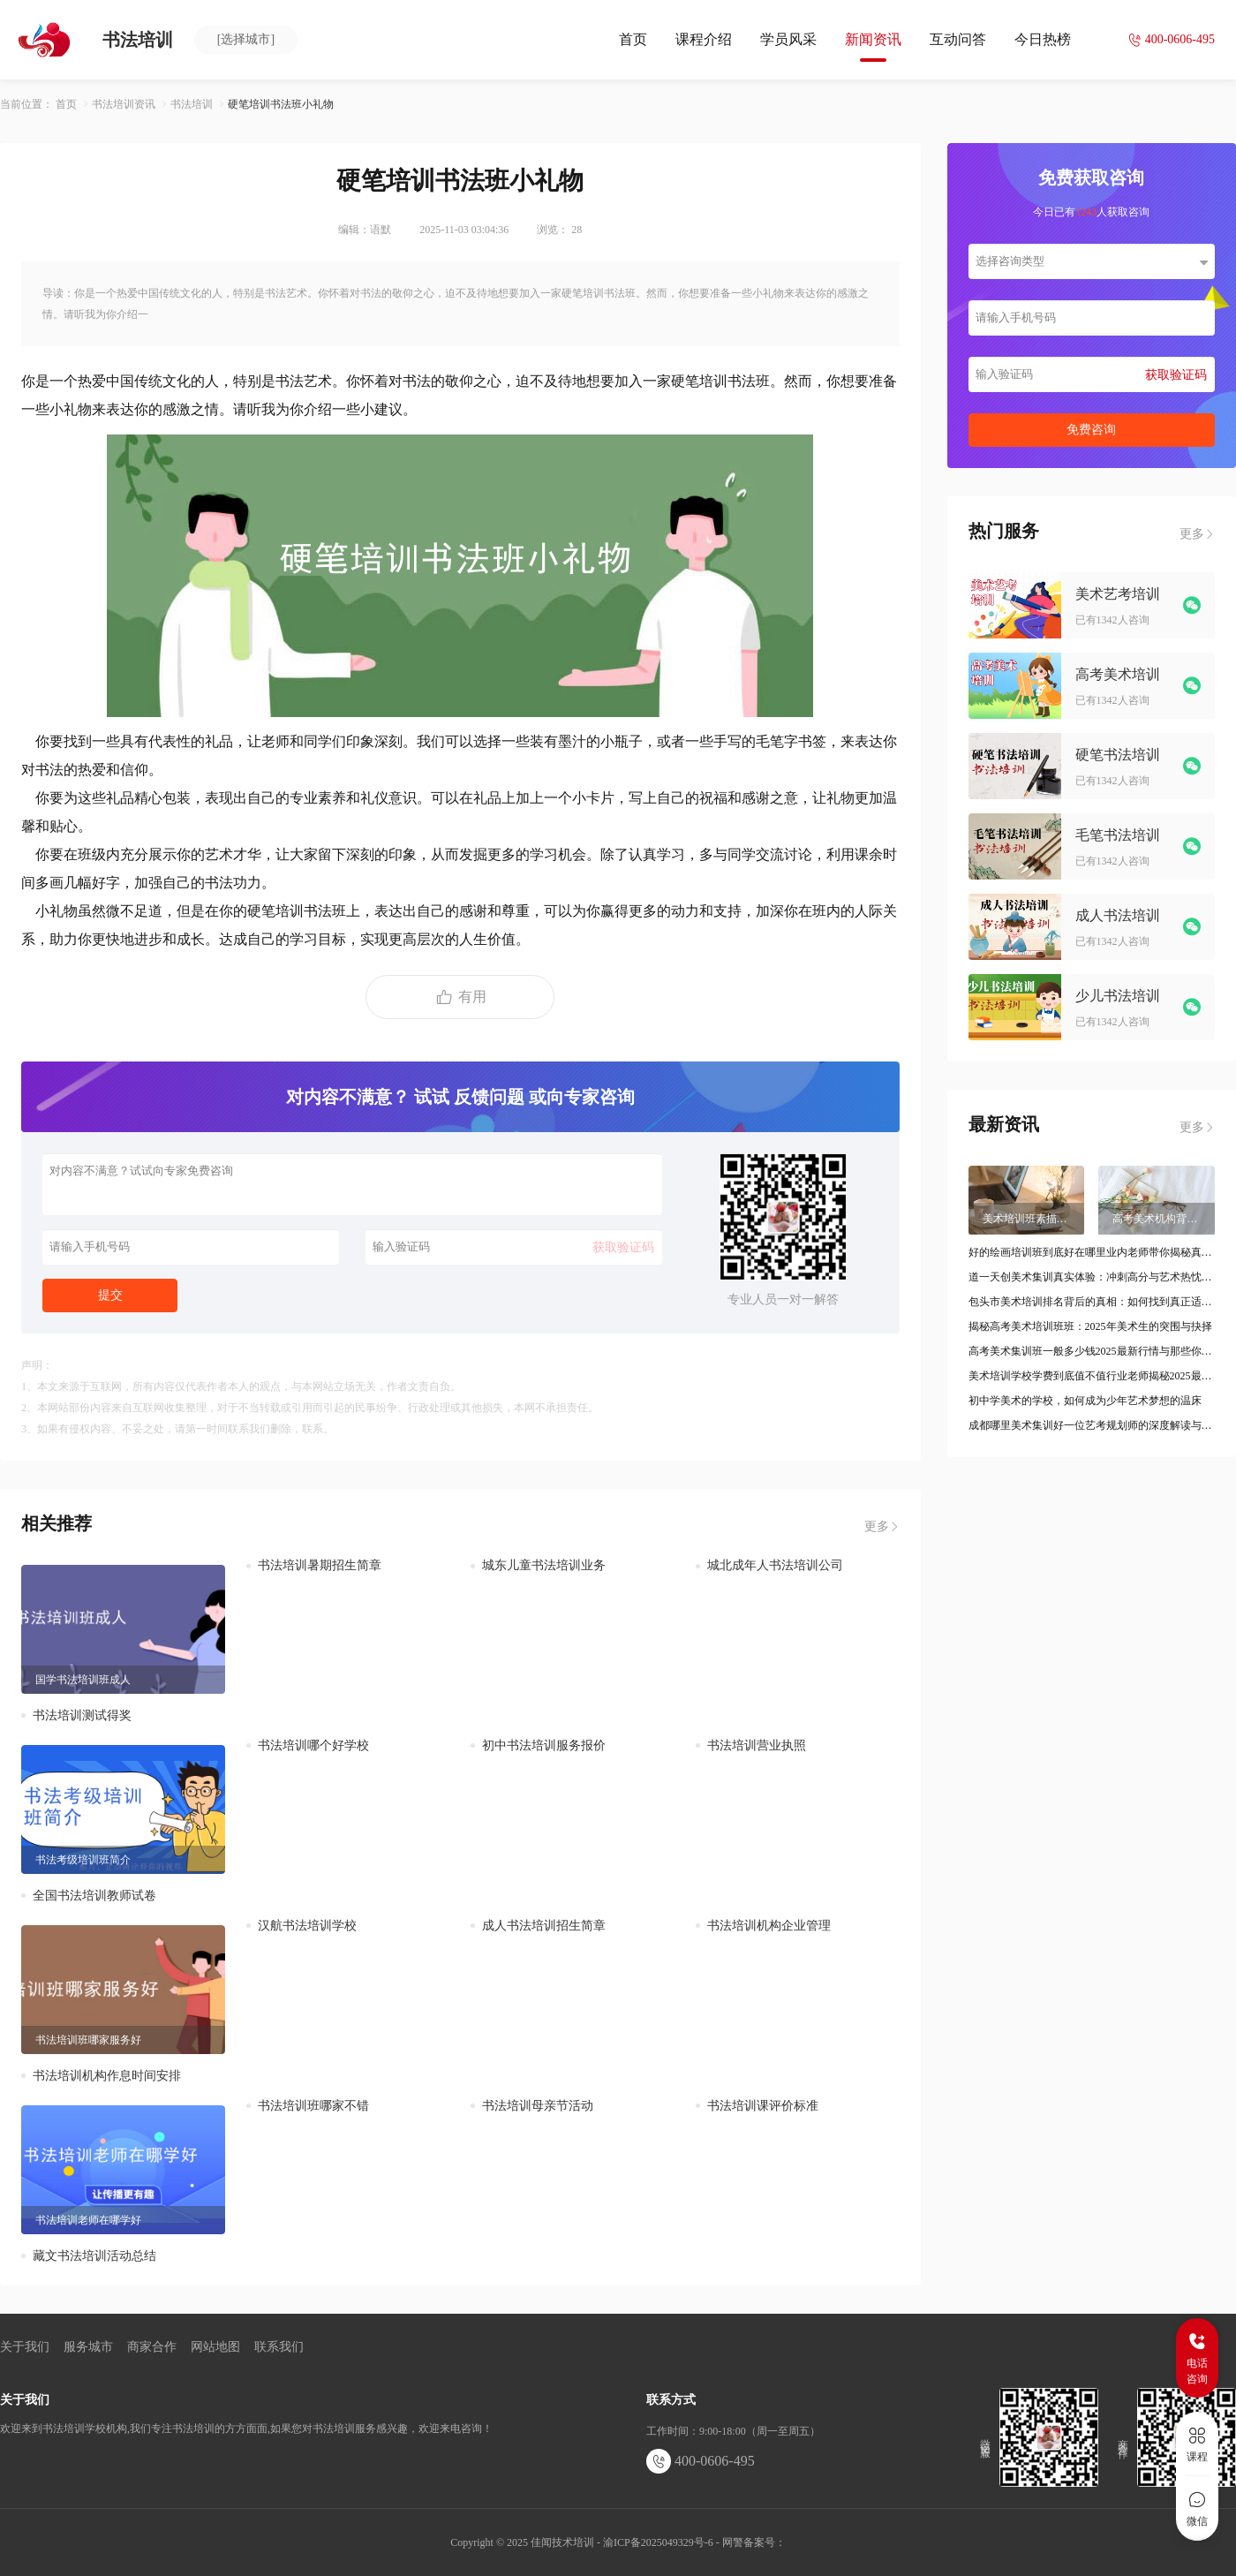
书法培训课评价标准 (762, 2105)
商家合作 (152, 2346)
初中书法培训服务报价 (544, 1745)
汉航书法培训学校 (307, 1925)
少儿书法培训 (1117, 995)
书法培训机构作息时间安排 (107, 2075)
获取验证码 (623, 1247)
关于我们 (24, 2346)
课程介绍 (703, 39)
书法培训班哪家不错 (313, 2105)
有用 (459, 997)
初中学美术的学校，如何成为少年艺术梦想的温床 (1085, 1400)
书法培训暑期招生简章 (319, 1565)
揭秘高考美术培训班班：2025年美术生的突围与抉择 (1090, 1326)
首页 (633, 39)
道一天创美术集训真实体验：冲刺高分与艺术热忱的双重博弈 (1092, 1277)
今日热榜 (1042, 39)
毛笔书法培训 (1117, 834)
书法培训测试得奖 (82, 1715)
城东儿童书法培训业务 (544, 1565)
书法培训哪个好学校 (313, 1745)
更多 (882, 1526)
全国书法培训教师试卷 (94, 1895)
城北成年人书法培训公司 (775, 1565)
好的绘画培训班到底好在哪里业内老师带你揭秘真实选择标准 (1092, 1252)
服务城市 (88, 2346)
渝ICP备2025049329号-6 (658, 2542)
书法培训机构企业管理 (769, 1925)
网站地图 (215, 2346)
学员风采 (788, 39)
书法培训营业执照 (756, 1745)
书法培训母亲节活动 (537, 2105)
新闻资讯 (873, 39)
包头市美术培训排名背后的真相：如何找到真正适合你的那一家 (1092, 1302)
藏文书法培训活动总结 (94, 2255)
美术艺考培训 (1117, 593)
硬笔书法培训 (1117, 754)
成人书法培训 (1117, 915)
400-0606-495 (700, 2461)
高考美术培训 (1117, 674)
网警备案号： (754, 2542)
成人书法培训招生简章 (544, 1925)
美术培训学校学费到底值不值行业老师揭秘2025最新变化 (1092, 1376)
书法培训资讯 (123, 104)
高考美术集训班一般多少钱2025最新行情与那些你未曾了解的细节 (1092, 1351)
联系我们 (279, 2346)
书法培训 (191, 104)
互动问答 (958, 39)
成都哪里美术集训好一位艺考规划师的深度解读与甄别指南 (1092, 1425)
